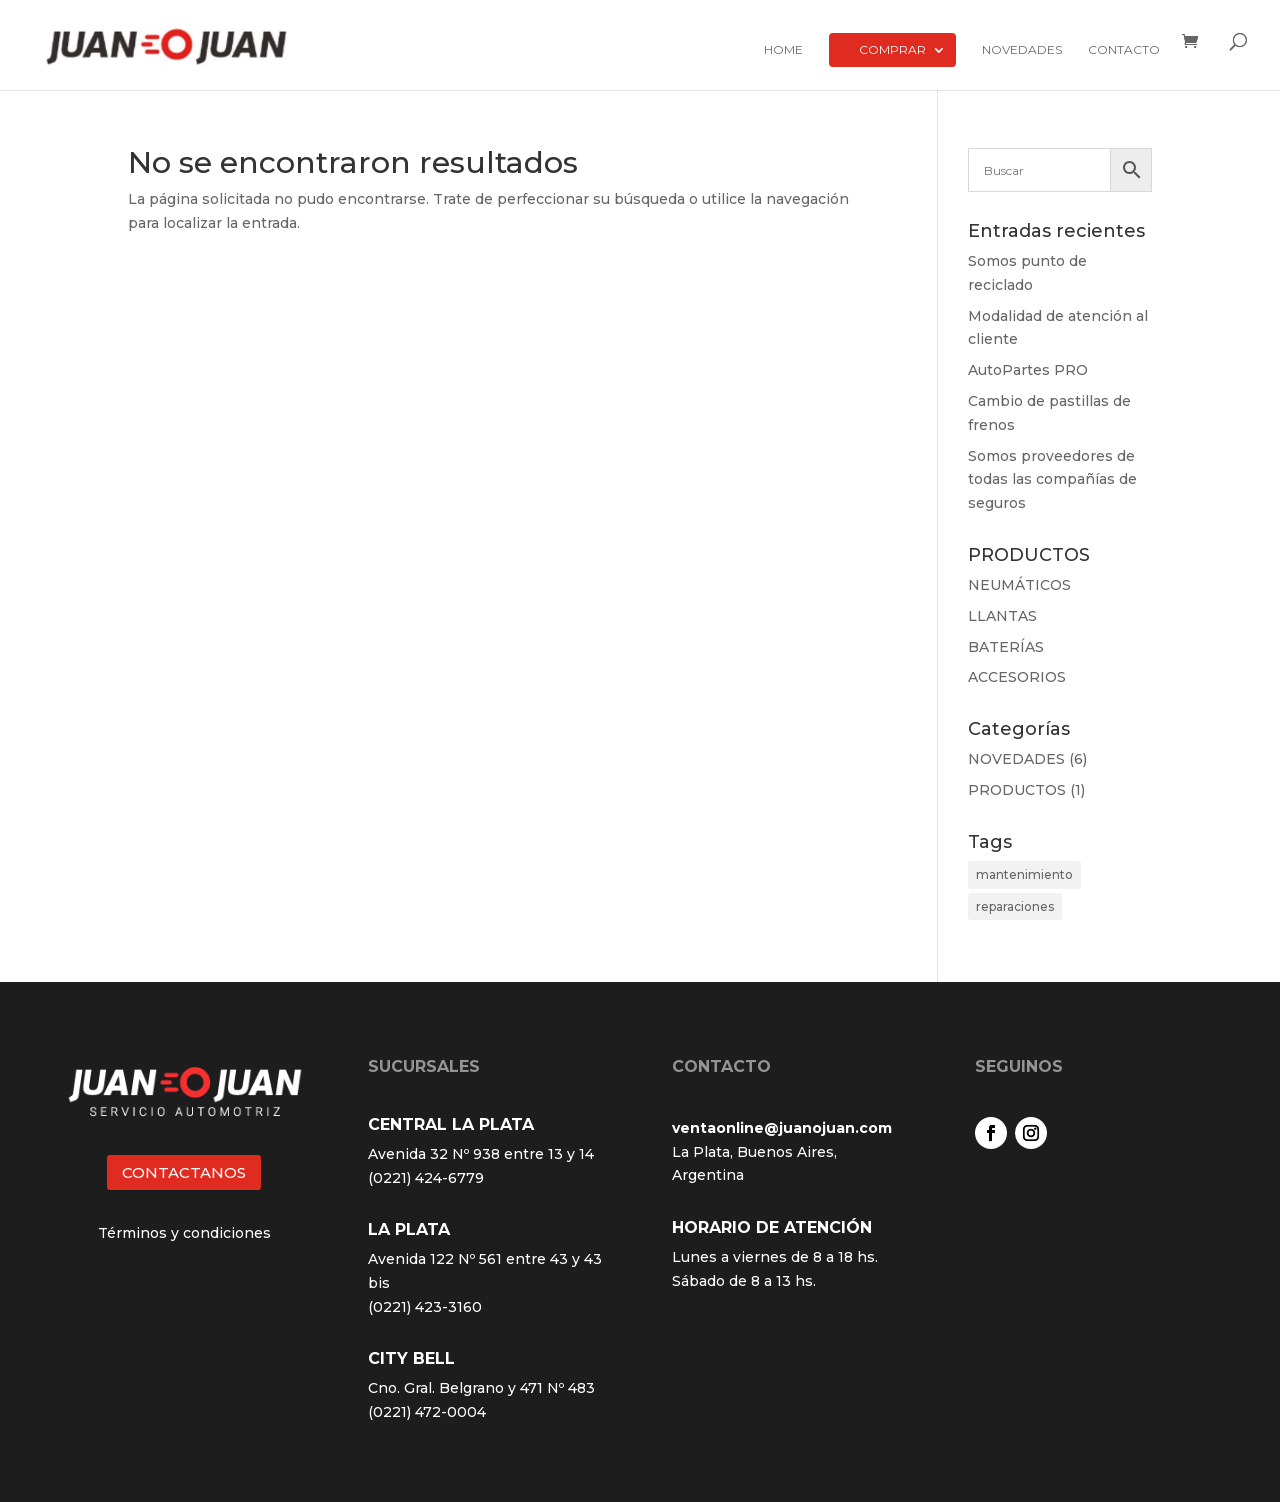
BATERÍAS (1006, 647)
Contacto (1124, 50)
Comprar (892, 49)
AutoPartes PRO (1028, 370)
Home (783, 50)
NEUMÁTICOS (1019, 585)
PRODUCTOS (1017, 790)
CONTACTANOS (184, 1172)
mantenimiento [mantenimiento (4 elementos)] (1024, 874)
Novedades (1022, 50)
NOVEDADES (1016, 759)
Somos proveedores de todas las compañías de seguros (1052, 480)
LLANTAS (1002, 616)
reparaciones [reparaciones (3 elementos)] (1015, 906)
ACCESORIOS (1017, 677)
